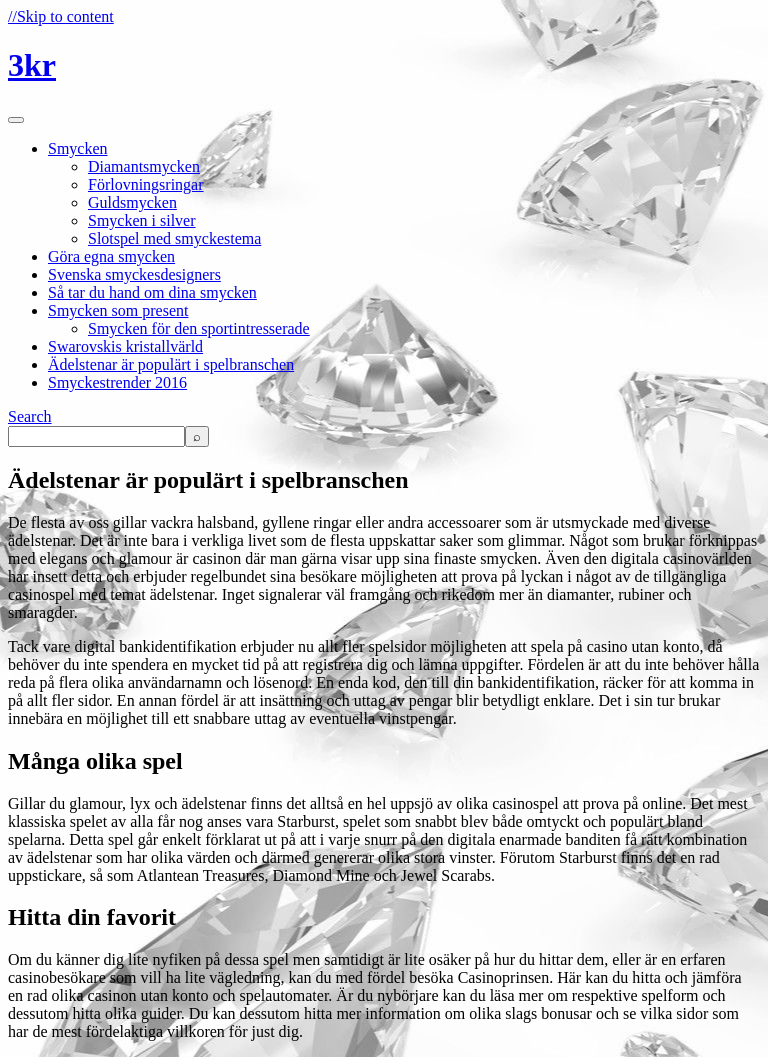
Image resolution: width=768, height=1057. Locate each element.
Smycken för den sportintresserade (199, 328)
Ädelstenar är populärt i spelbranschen (171, 364)
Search (30, 416)
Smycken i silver (142, 220)
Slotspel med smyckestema (174, 238)
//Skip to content (61, 16)
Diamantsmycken (144, 166)
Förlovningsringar (146, 184)
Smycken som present (118, 310)
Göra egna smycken (111, 256)
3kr (32, 65)
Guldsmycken (132, 202)
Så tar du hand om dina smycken (152, 292)
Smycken (78, 148)
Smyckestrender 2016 (117, 382)
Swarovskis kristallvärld (125, 346)
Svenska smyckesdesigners (134, 274)
